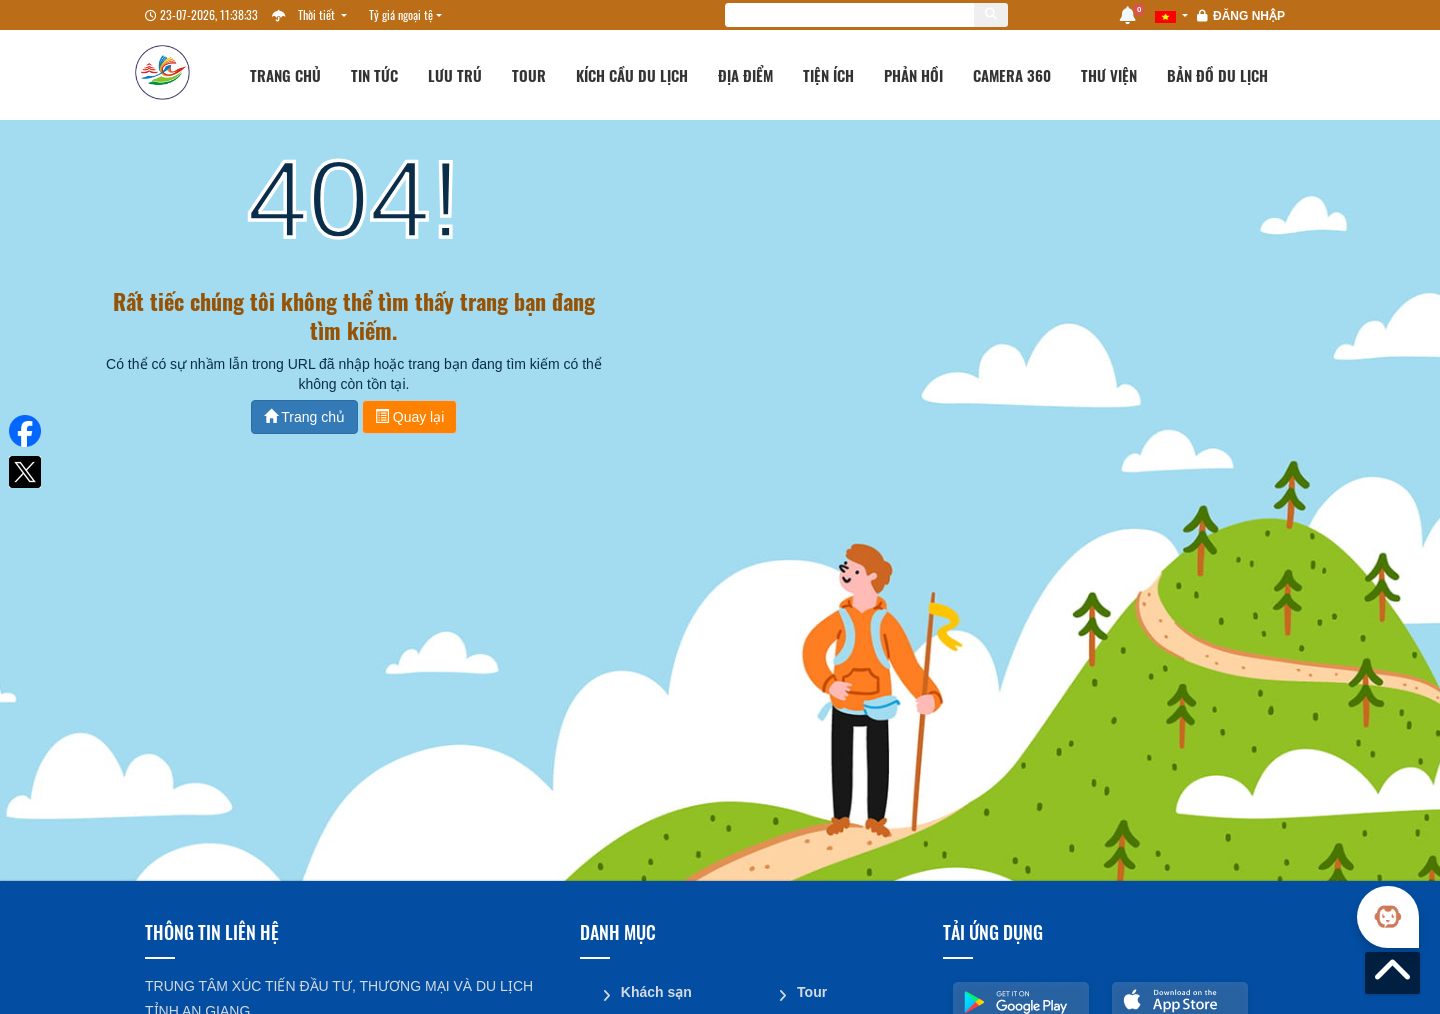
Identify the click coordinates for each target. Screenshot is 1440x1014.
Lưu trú (455, 75)
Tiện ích (828, 75)
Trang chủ (285, 75)
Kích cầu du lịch (632, 75)
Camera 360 (1012, 75)
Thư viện (1109, 75)
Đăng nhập (1249, 16)
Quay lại (409, 417)
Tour (529, 75)
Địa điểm (745, 75)
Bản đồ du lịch (1217, 75)
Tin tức (374, 75)
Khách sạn (655, 991)
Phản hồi (913, 75)
